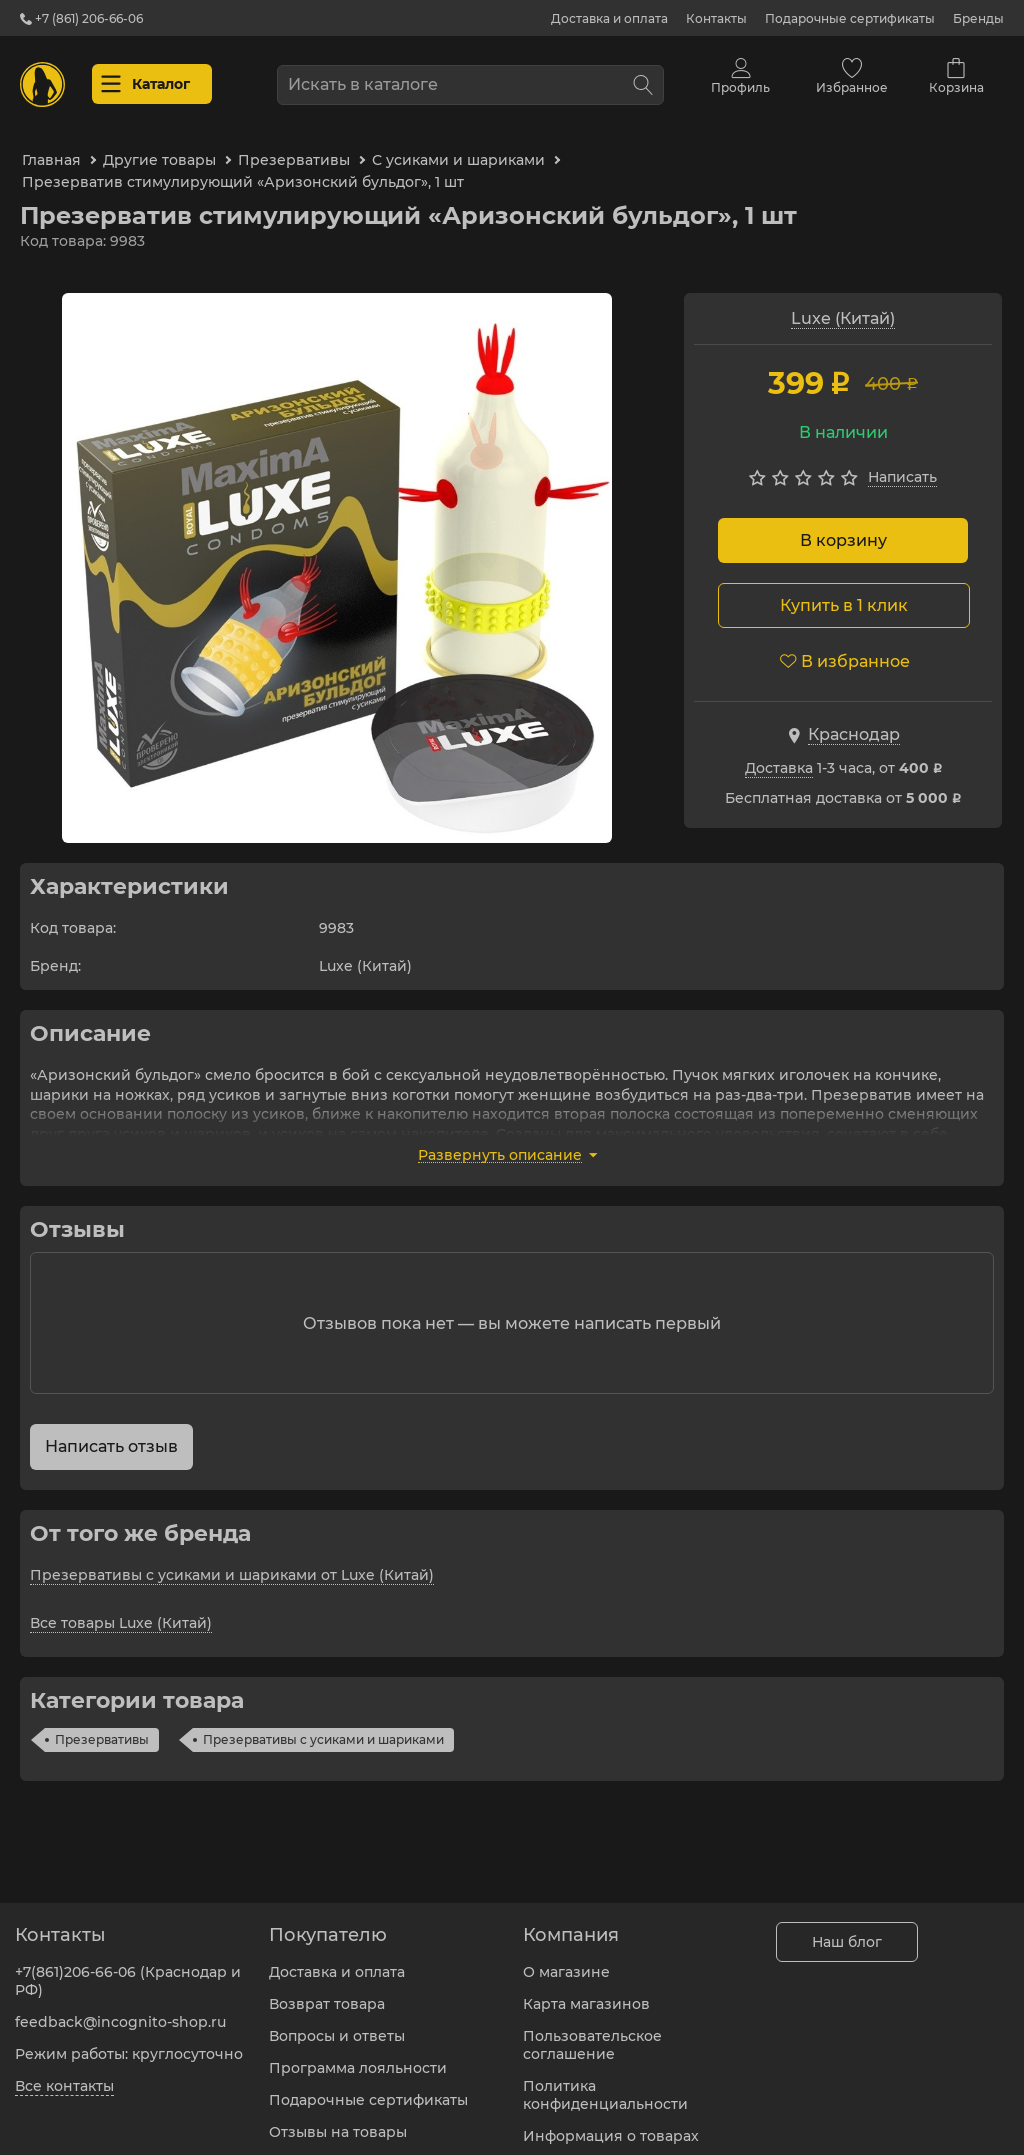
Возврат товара (327, 1992)
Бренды (978, 18)
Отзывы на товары (338, 2120)
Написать (902, 465)
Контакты (716, 18)
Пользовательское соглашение (592, 2033)
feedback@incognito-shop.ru (120, 2010)
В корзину (843, 528)
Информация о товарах (611, 2124)
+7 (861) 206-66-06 (81, 18)
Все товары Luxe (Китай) (121, 1611)
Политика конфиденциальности (605, 2083)
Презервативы (102, 1727)
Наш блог (847, 1930)
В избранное (845, 649)
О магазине (566, 1960)
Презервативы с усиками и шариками (323, 1727)
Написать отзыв (111, 1434)
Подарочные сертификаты (850, 18)
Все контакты (64, 2074)
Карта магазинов (586, 1992)
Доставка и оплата (609, 18)
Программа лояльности (358, 2056)
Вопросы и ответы (337, 2024)
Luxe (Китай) (843, 306)
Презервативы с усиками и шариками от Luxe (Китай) (232, 1563)
